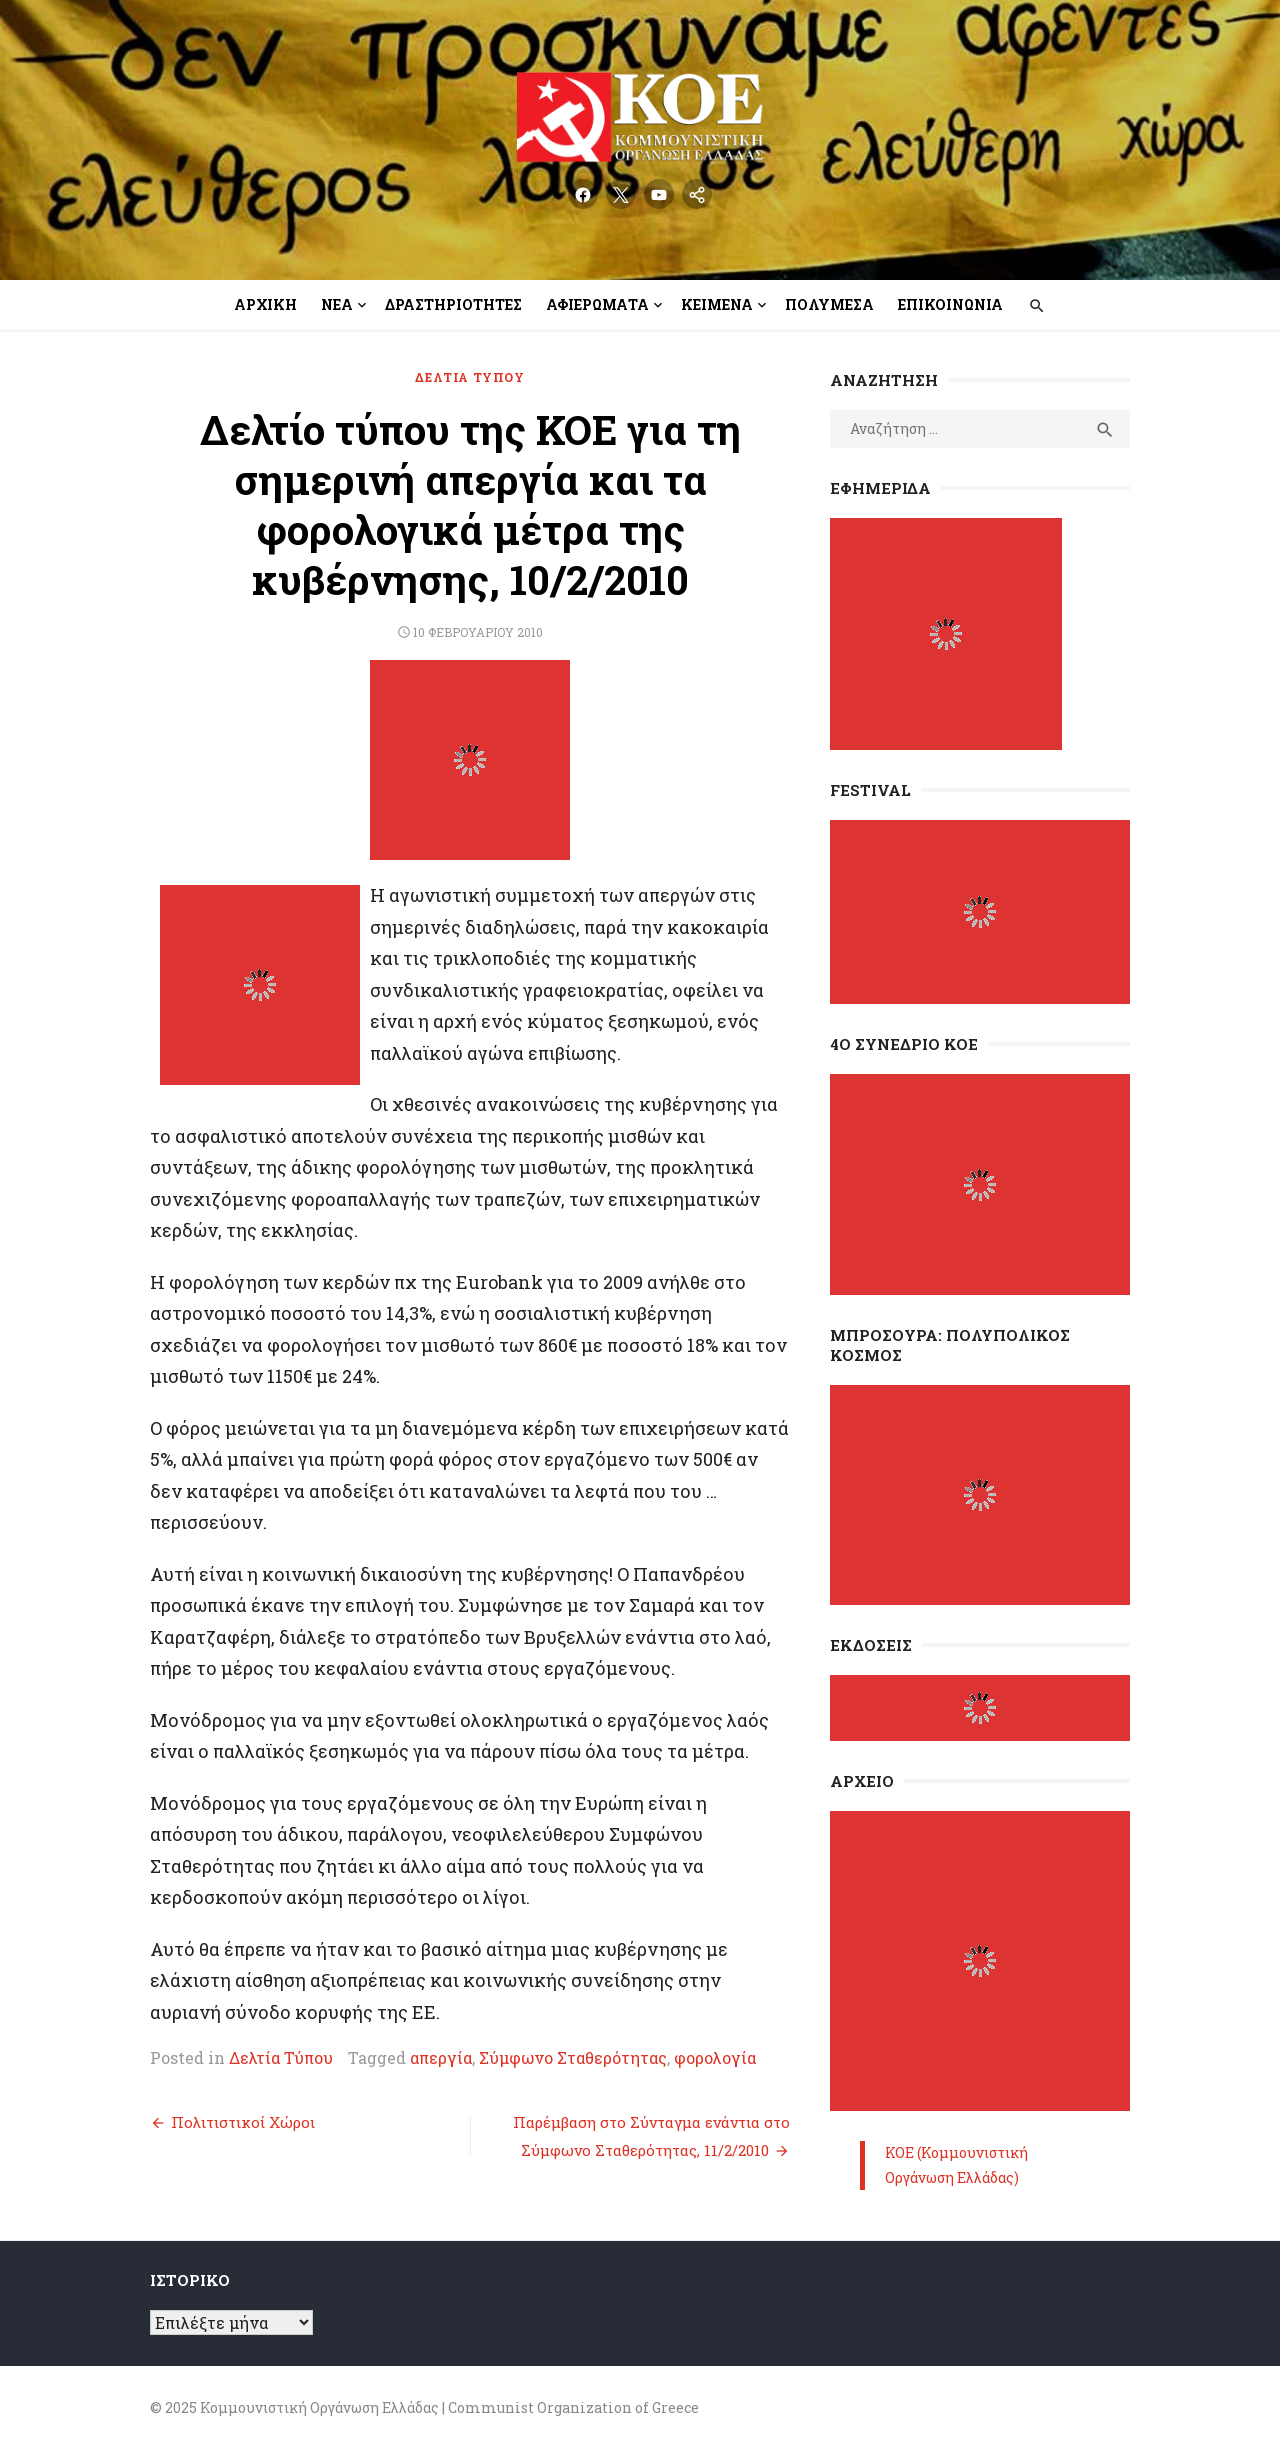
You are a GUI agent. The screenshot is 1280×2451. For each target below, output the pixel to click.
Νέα (337, 304)
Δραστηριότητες (453, 304)
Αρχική (265, 304)
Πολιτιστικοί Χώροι (243, 2122)
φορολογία (715, 2057)
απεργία (441, 2057)
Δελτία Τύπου (469, 377)
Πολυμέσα (829, 304)
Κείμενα (717, 304)
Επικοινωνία (950, 304)
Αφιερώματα (597, 304)
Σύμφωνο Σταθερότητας (573, 2057)
